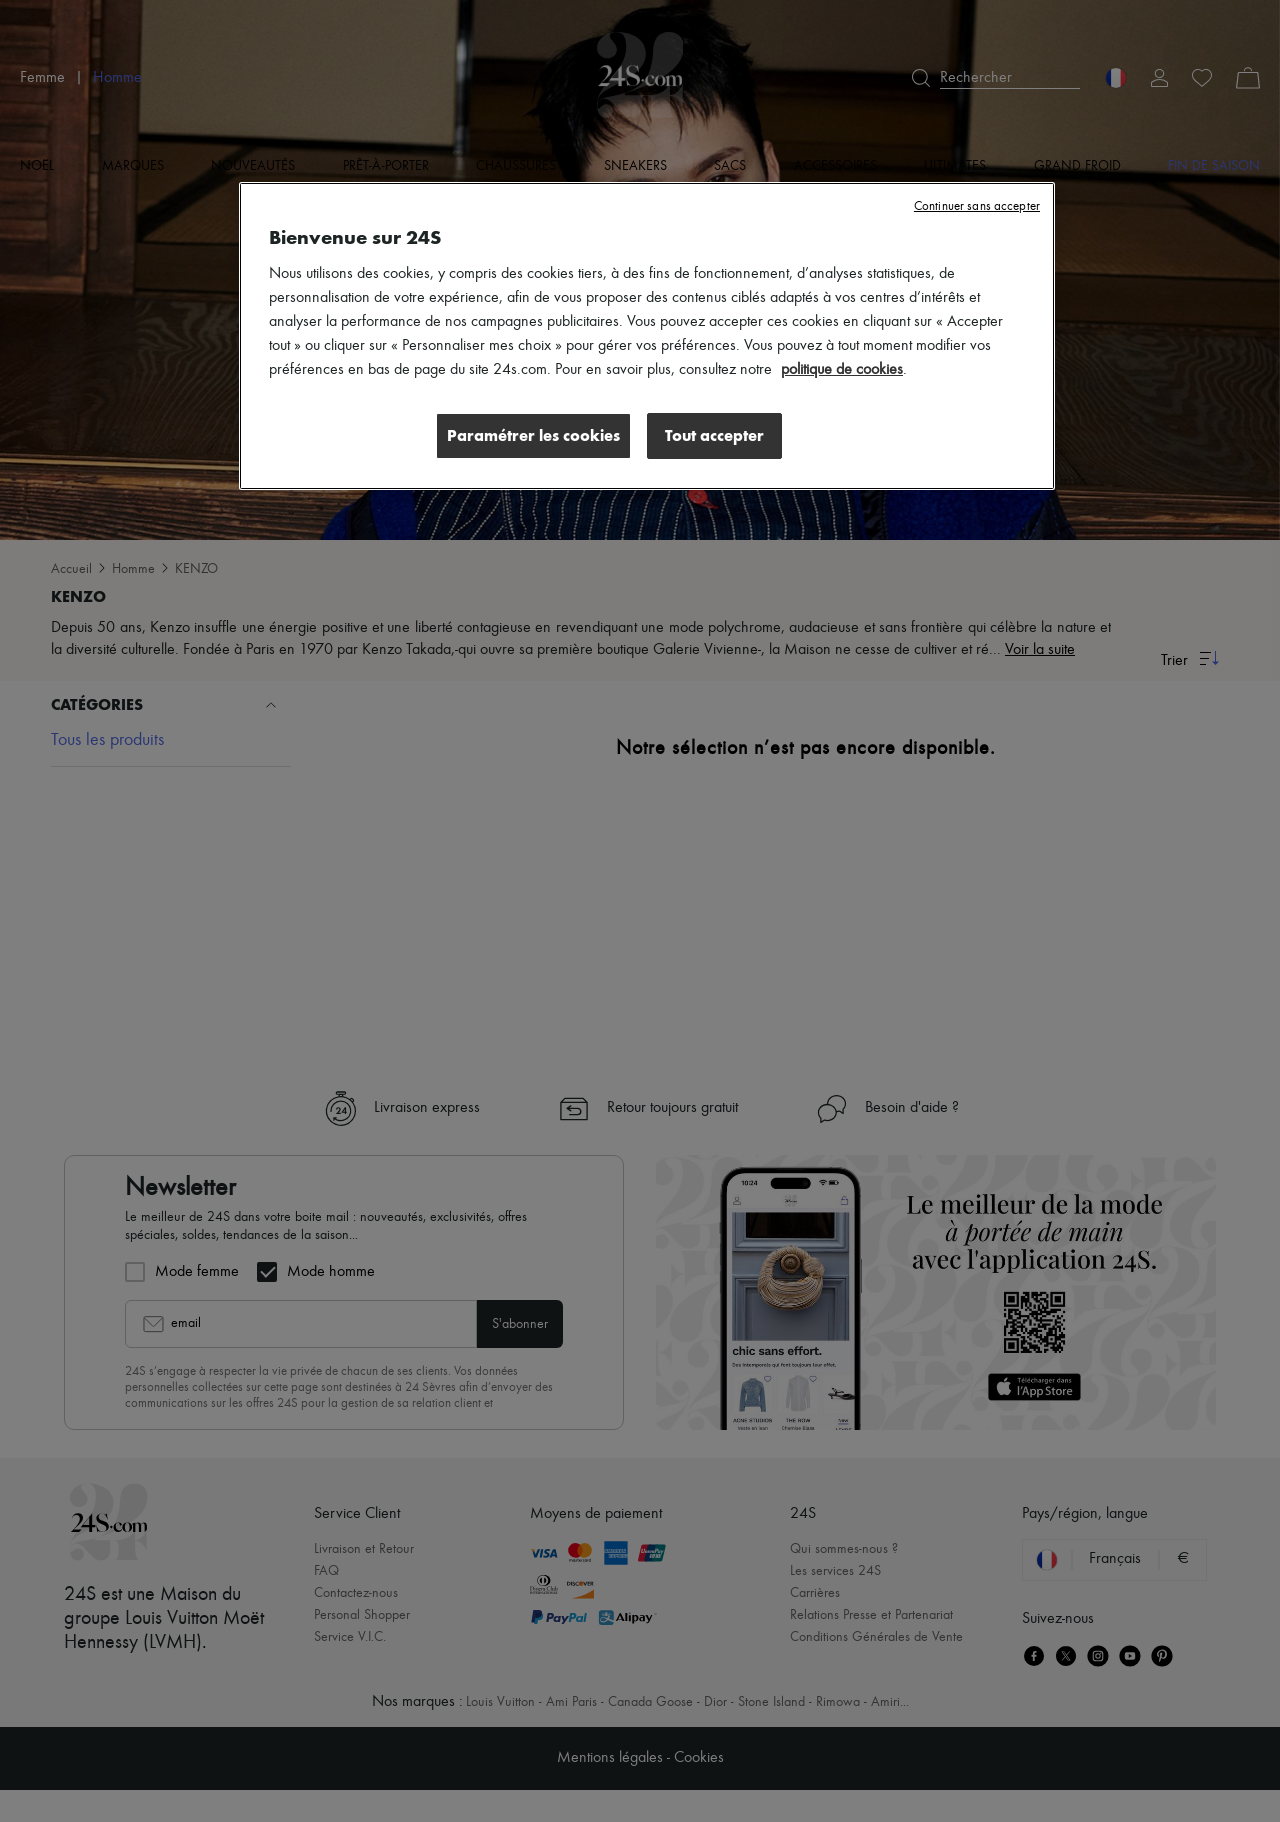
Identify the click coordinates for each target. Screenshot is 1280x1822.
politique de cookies (842, 370)
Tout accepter (714, 435)
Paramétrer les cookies (533, 435)
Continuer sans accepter (977, 206)
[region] (647, 336)
